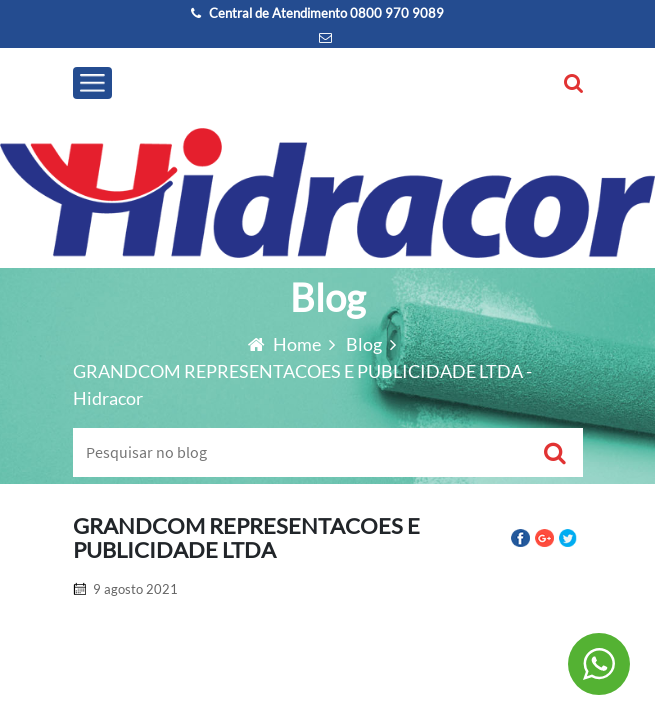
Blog (365, 344)
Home (286, 344)
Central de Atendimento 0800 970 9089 (317, 13)
